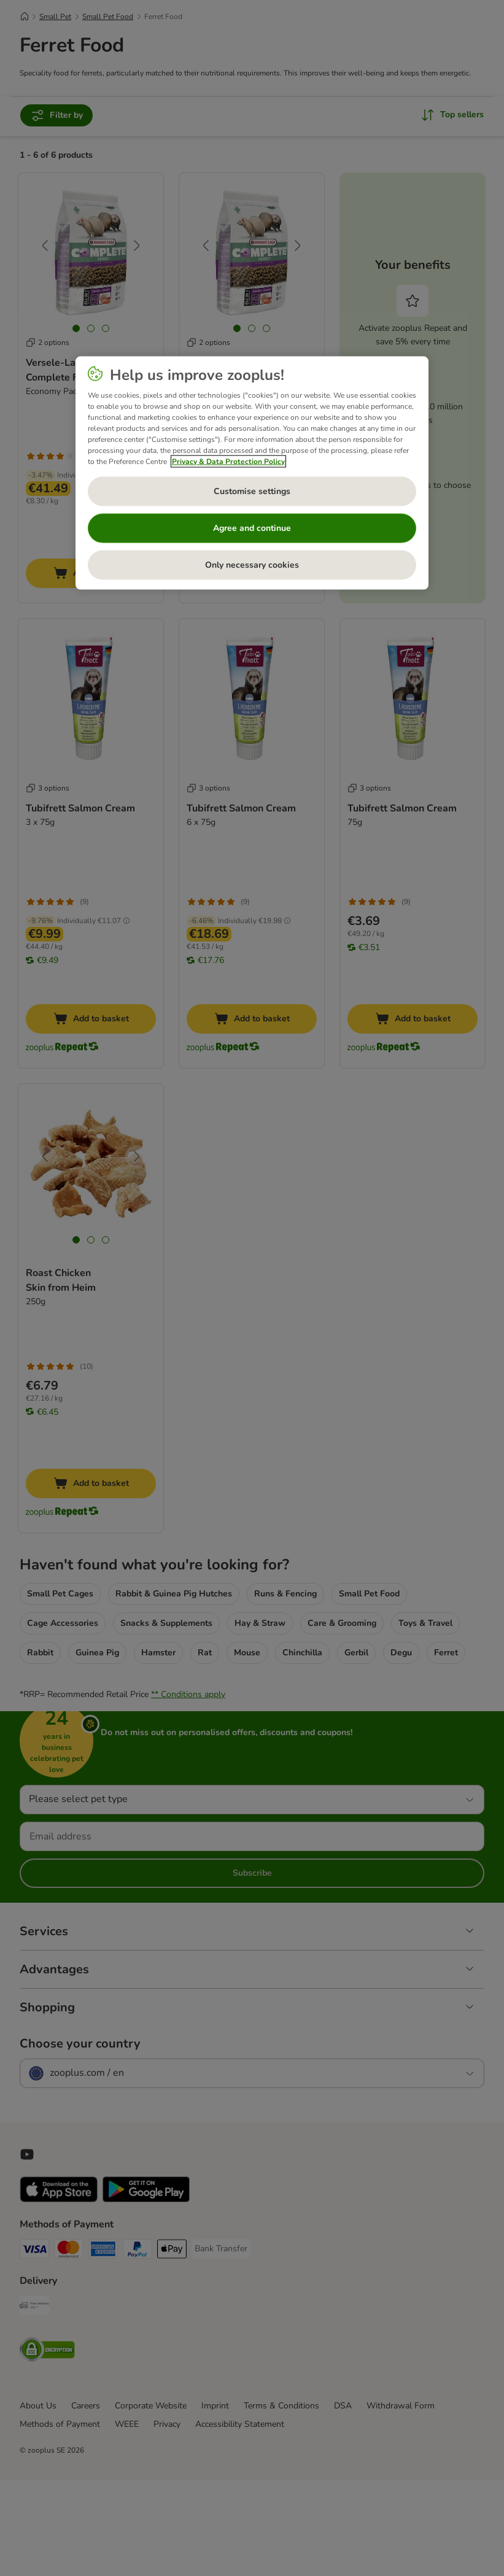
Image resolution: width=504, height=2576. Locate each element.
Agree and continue (252, 527)
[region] (252, 472)
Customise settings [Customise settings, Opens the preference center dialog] (252, 491)
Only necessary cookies (252, 564)
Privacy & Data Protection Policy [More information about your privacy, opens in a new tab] (228, 461)
